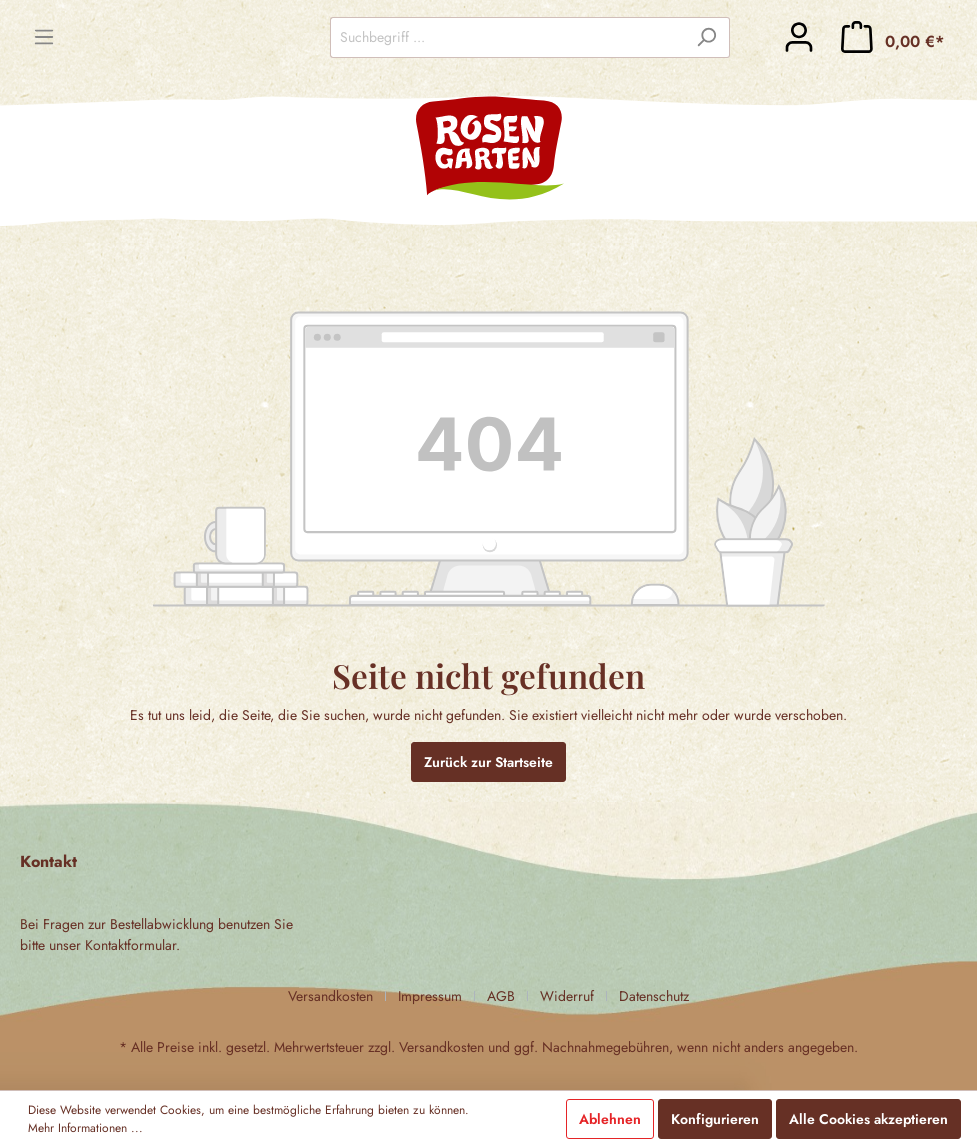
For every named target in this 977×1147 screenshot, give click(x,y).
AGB (501, 996)
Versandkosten (330, 996)
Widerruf (567, 996)
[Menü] (44, 37)
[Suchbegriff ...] (507, 37)
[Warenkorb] (892, 37)
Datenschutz (654, 996)
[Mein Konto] (799, 37)
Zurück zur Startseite (488, 762)
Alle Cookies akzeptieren (868, 1119)
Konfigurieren (715, 1119)
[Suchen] (706, 37)
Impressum (430, 996)
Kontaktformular (130, 945)
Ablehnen (610, 1119)
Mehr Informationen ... (85, 1128)
